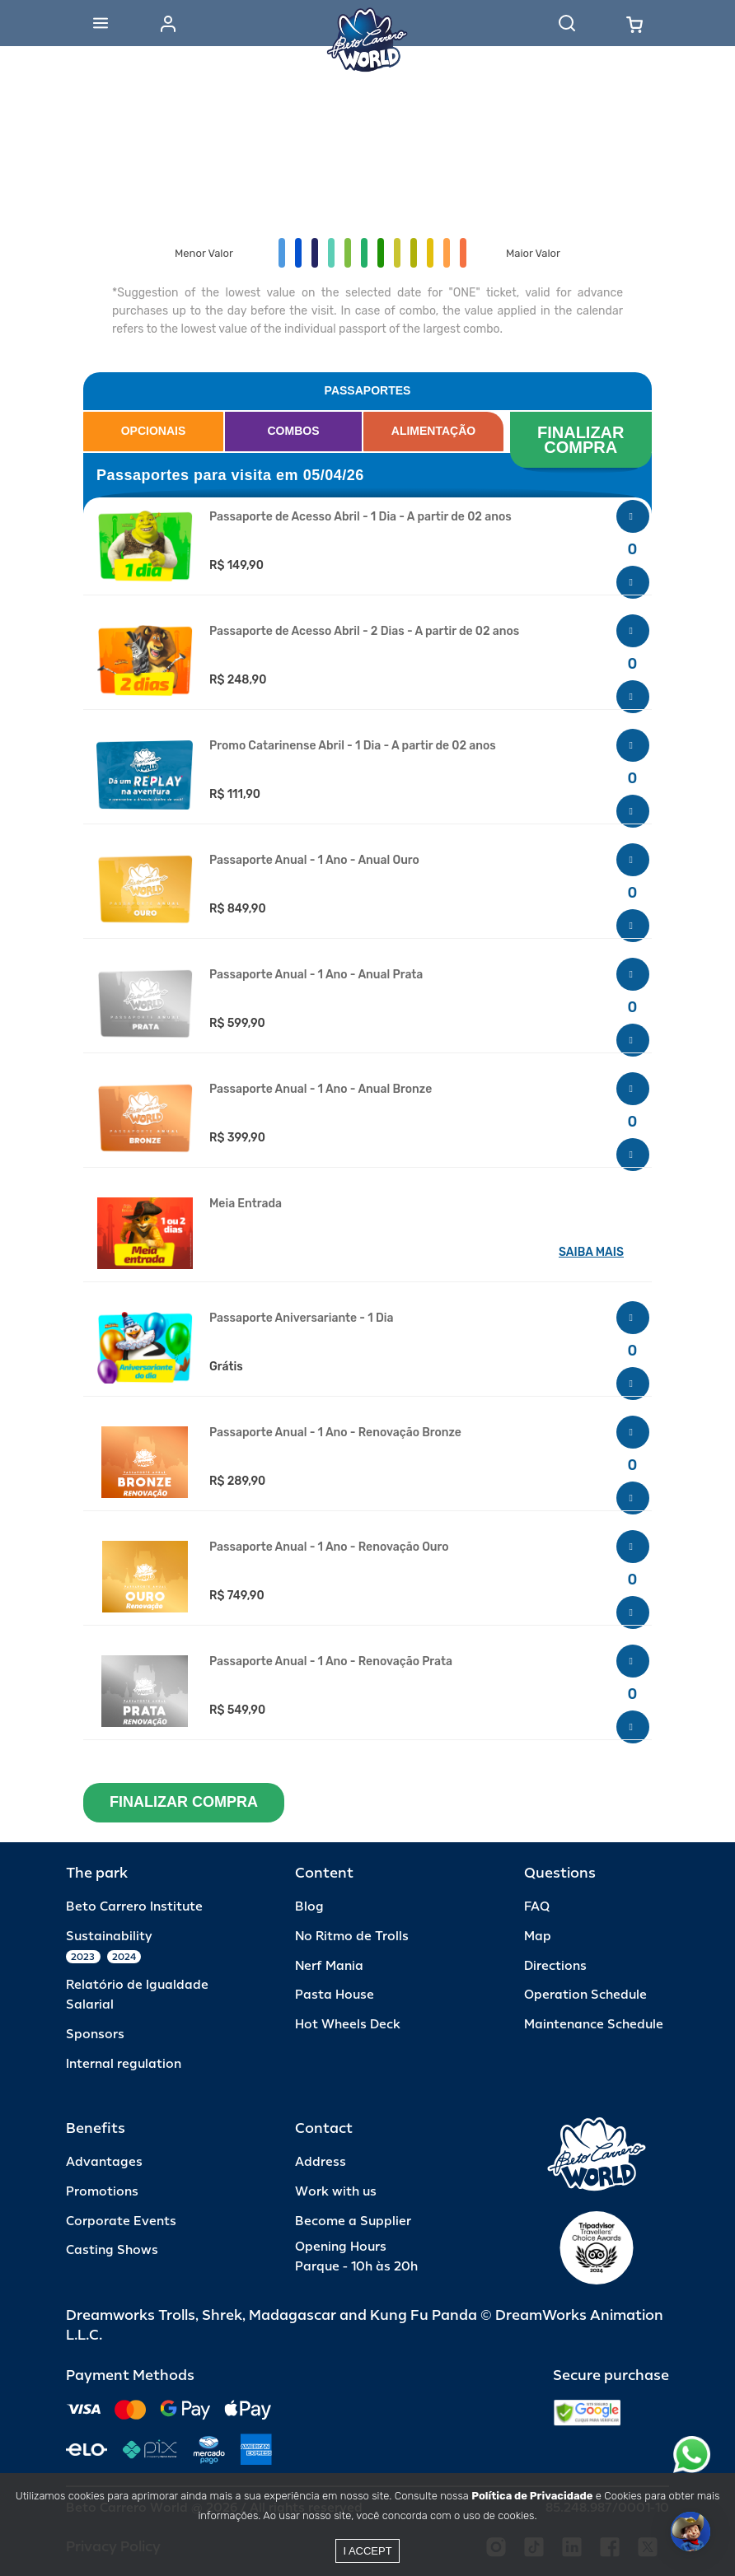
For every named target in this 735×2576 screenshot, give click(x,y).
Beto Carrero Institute (134, 1907)
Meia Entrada (245, 1204)
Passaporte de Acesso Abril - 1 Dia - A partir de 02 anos (360, 517)
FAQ (537, 1907)
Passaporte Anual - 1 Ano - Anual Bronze (320, 1089)
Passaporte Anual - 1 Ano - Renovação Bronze (335, 1433)
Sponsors (95, 2034)
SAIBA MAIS (591, 1252)
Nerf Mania (329, 1966)
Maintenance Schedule (593, 2024)
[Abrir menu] (100, 23)
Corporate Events (121, 2221)
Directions (555, 1966)
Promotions (102, 2192)
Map (537, 1936)
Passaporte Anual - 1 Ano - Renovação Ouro (329, 1547)
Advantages (104, 2162)
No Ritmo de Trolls (352, 1936)
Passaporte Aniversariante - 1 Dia (301, 1318)
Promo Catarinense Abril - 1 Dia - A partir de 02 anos (352, 746)
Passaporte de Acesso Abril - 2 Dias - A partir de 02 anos (364, 631)
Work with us (336, 2192)
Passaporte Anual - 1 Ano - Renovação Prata (330, 1661)
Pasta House (334, 1995)
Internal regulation (123, 2064)
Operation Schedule (585, 1995)
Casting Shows (112, 2250)
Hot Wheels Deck (347, 2024)
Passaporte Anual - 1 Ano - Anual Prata (316, 975)
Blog (309, 1907)
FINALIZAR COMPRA (583, 439)
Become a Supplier (353, 2221)
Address (320, 2162)
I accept (367, 2551)
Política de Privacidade (531, 2496)
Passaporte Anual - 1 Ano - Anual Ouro (314, 860)
